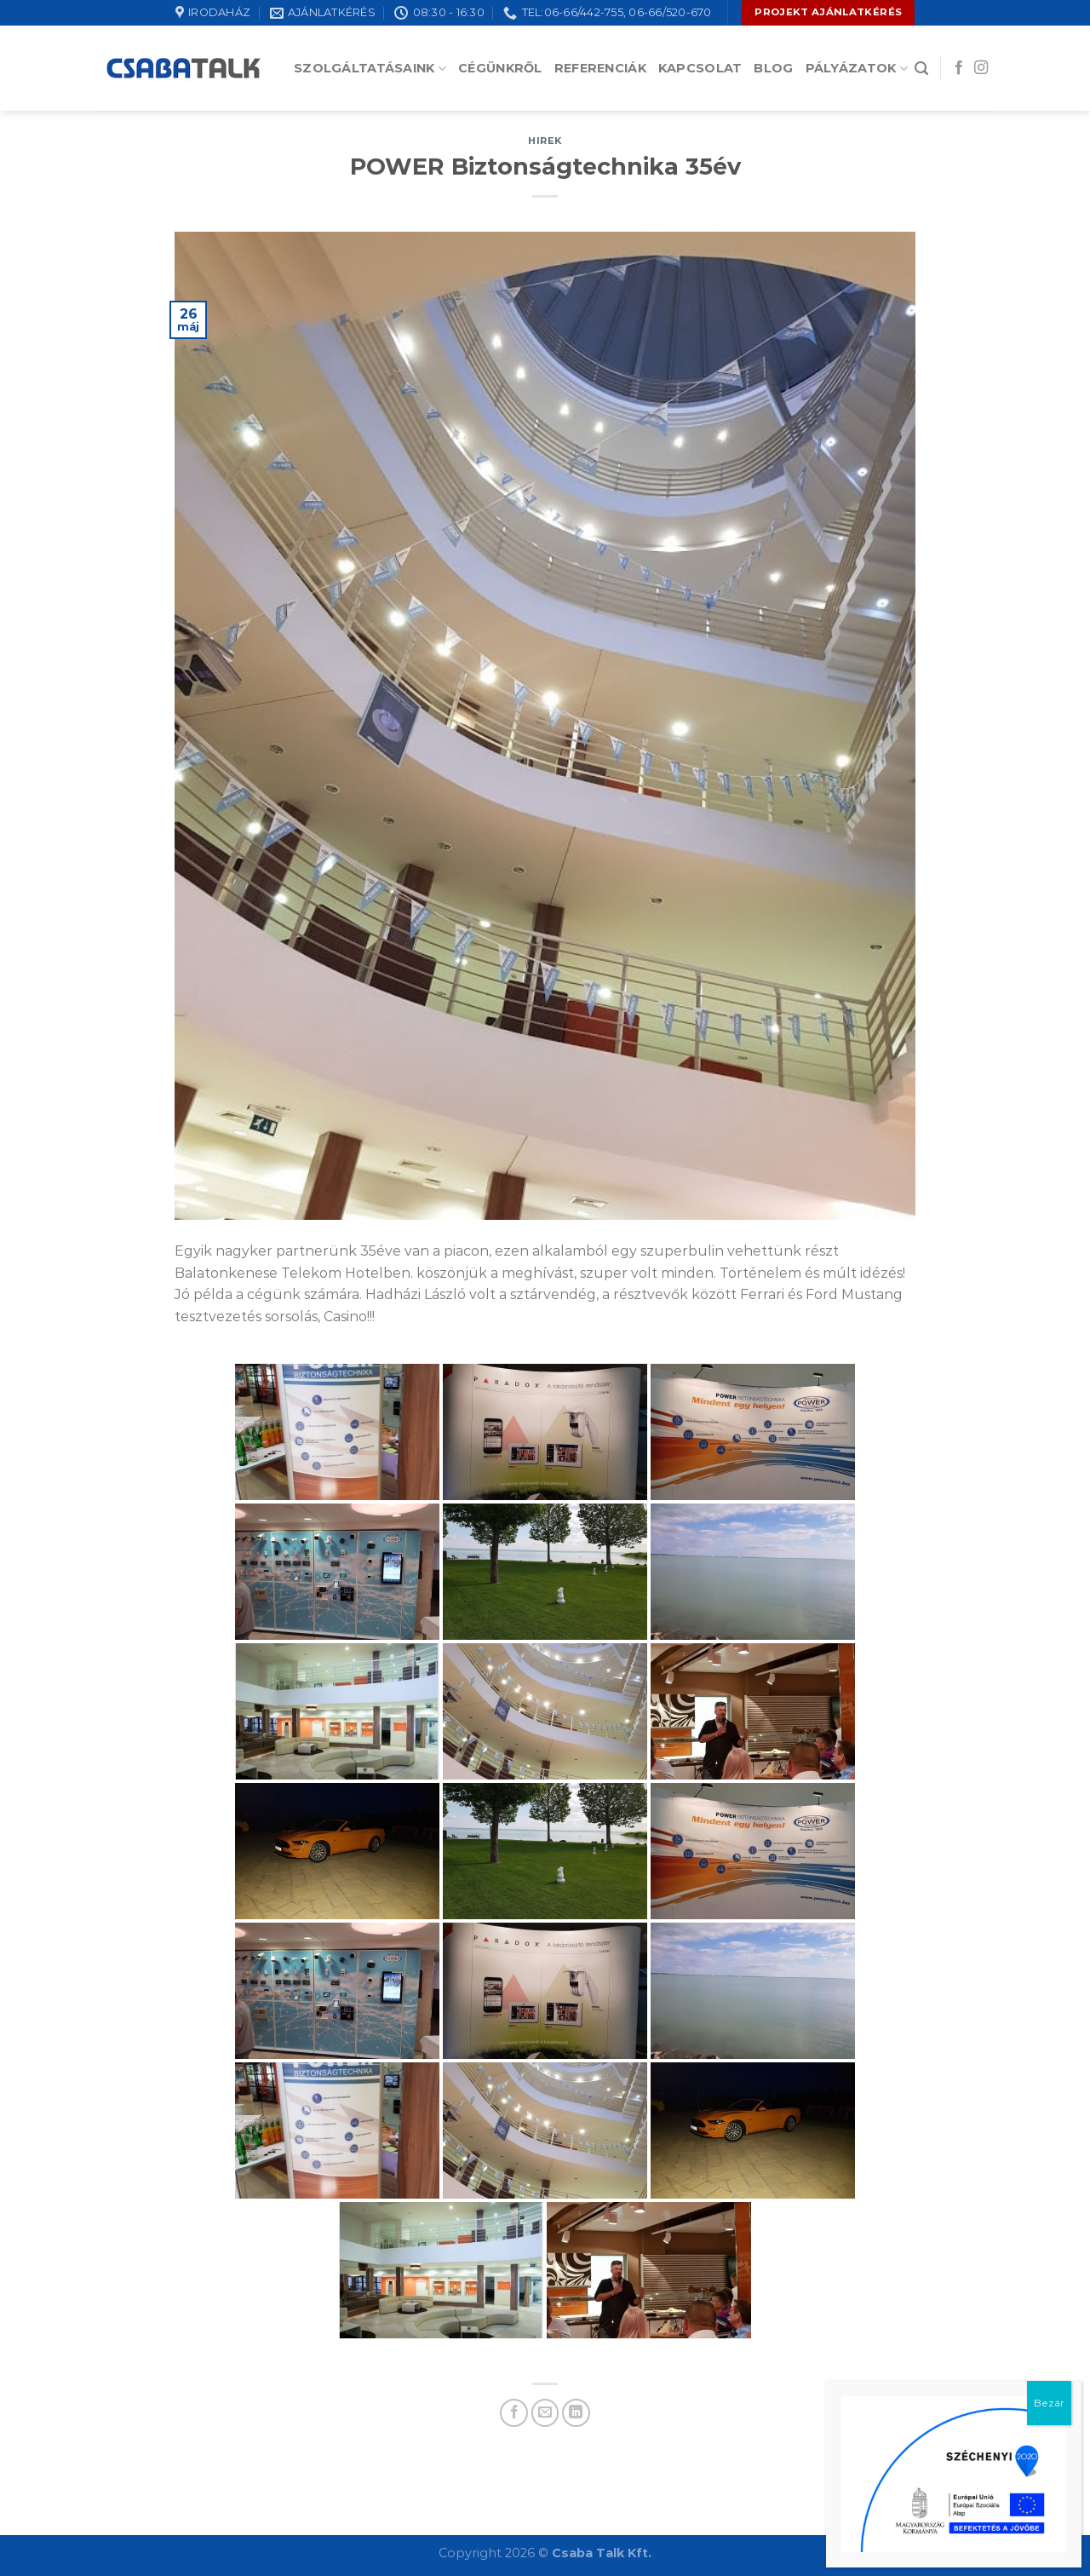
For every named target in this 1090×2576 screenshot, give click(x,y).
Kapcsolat (700, 68)
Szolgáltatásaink (370, 68)
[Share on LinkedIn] (576, 2413)
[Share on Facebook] (514, 2413)
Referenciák (600, 68)
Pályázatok (857, 68)
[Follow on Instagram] (981, 68)
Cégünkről (500, 68)
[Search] (921, 68)
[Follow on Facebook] (959, 68)
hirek (545, 141)
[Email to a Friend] (545, 2413)
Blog (773, 68)
